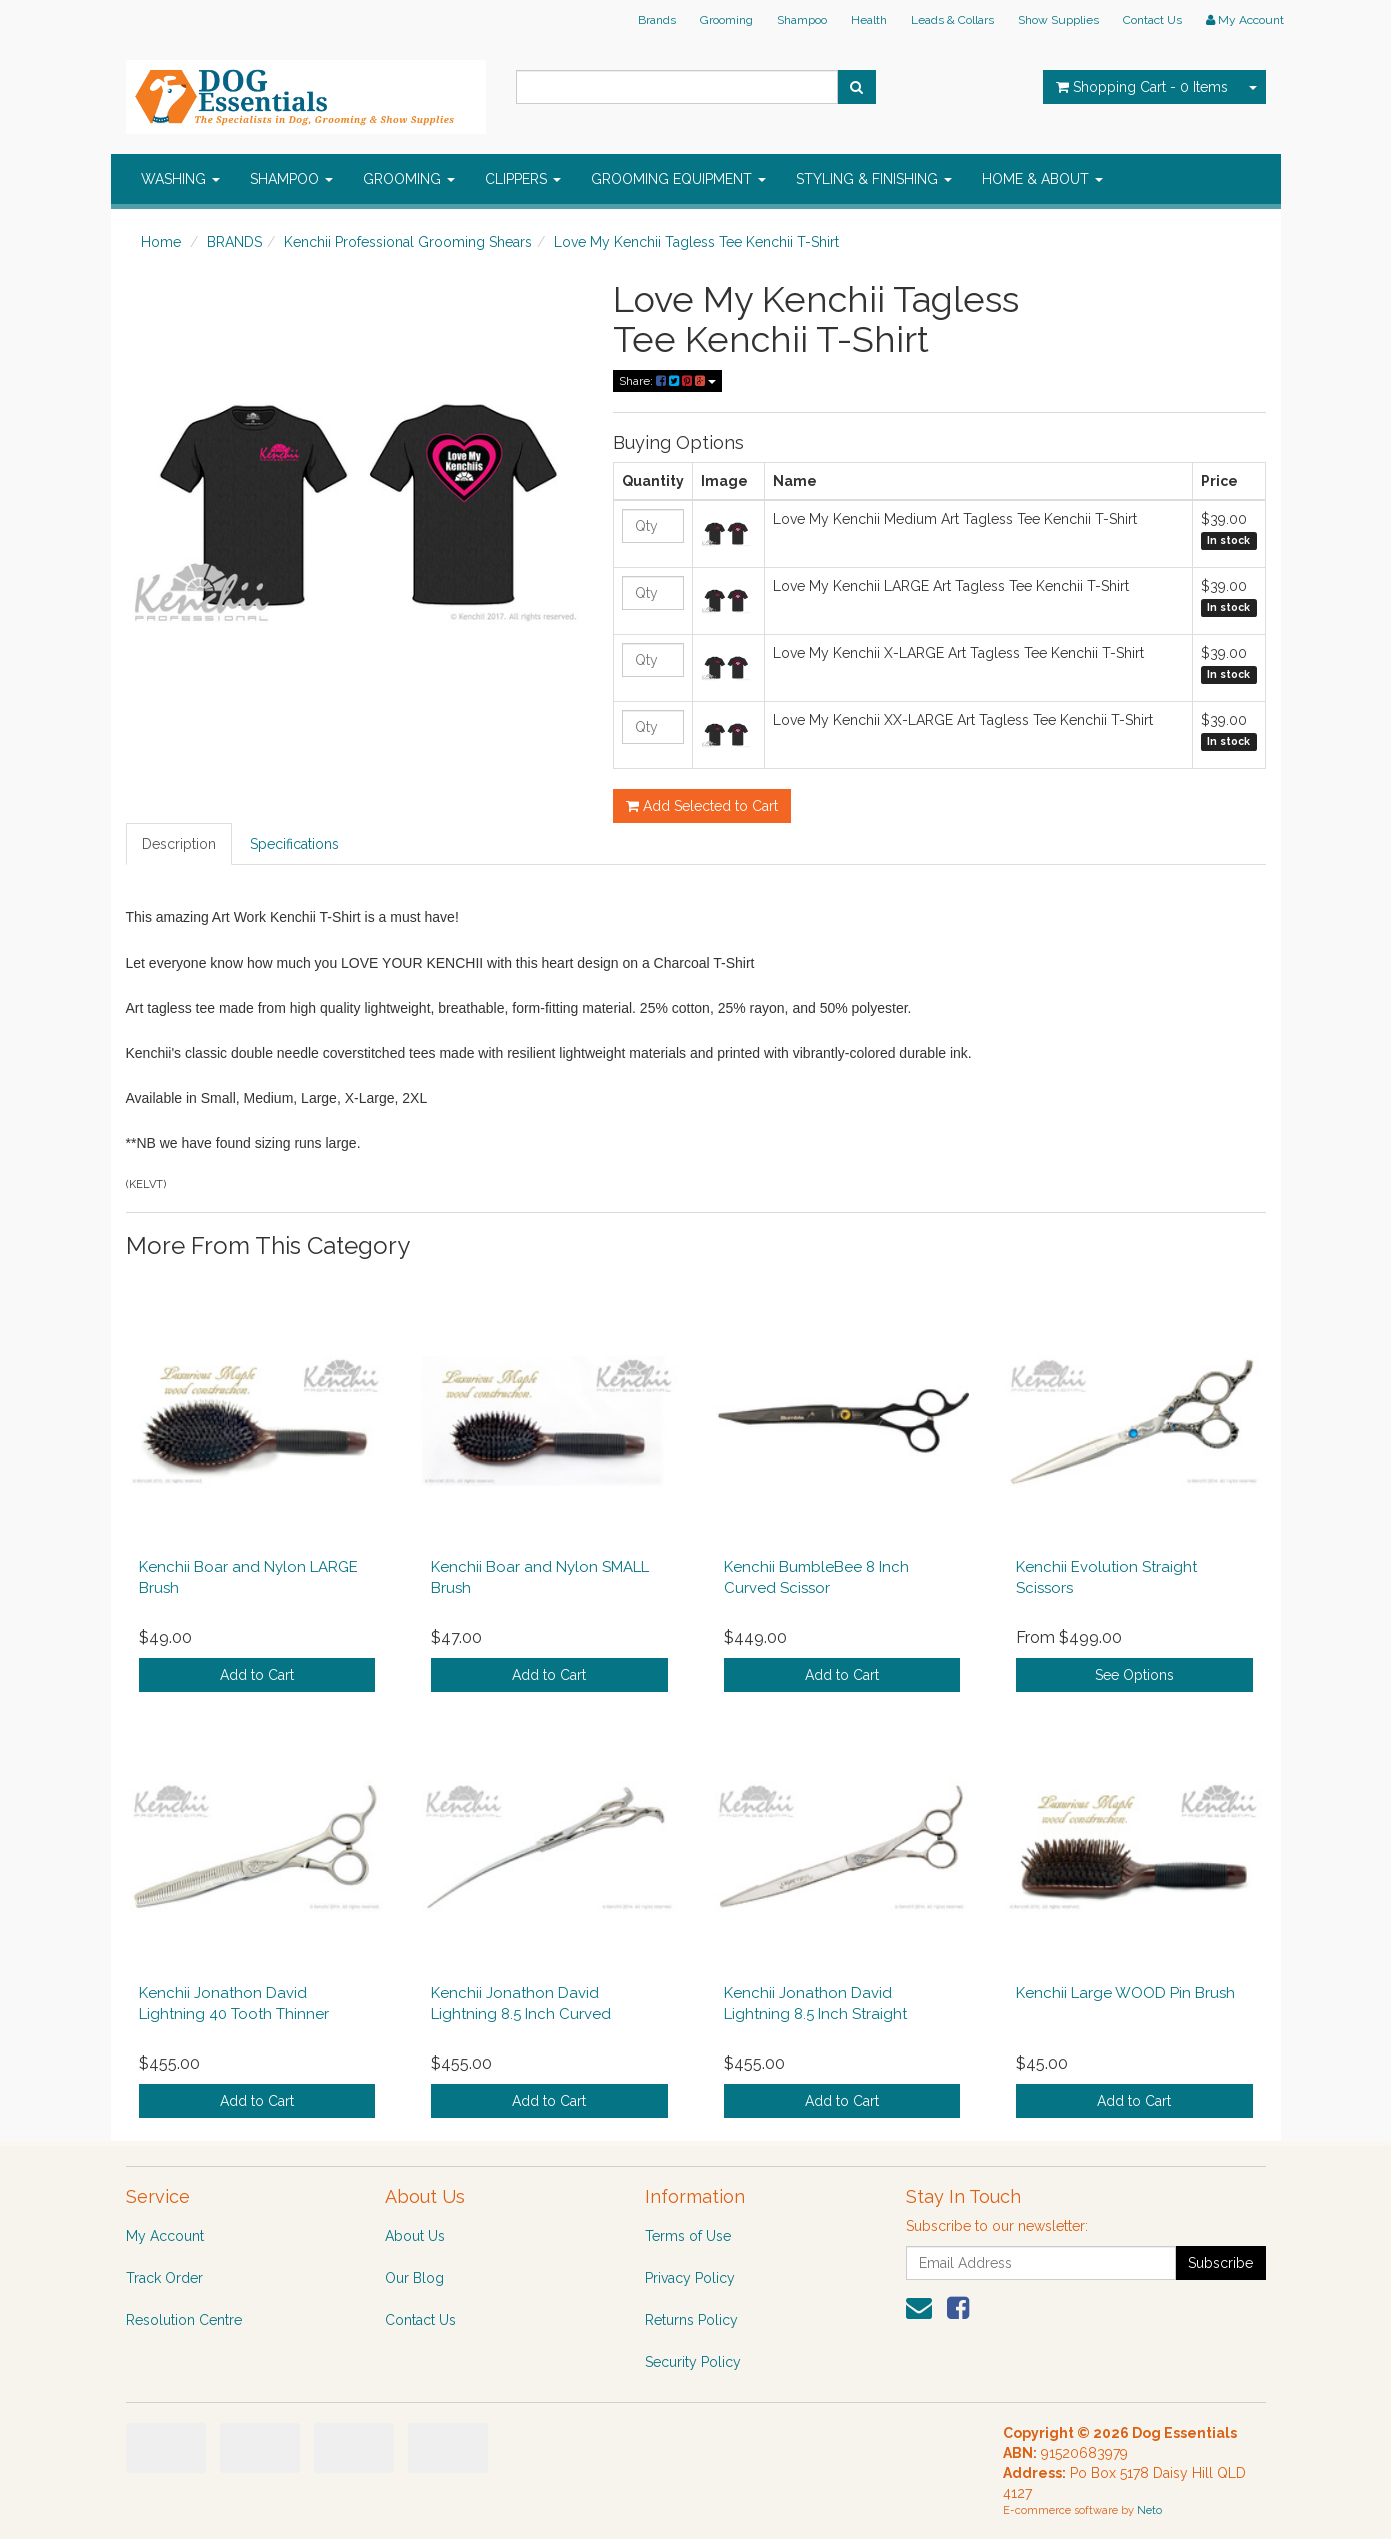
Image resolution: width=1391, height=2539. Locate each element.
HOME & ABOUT (1042, 179)
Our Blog (414, 2278)
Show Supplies (1058, 20)
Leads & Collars (952, 20)
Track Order (164, 2278)
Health (869, 20)
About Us (415, 2236)
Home (161, 242)
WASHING (180, 179)
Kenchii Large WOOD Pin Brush (1125, 1993)
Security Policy (693, 2362)
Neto (1149, 2510)
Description (179, 844)
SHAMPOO (291, 179)
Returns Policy (691, 2320)
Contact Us (1152, 20)
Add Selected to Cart (702, 806)
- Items (1142, 87)
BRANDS (234, 242)
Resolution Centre (184, 2320)
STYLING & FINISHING (874, 179)
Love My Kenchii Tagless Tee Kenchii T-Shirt (696, 242)
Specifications (294, 844)
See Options (1134, 1675)
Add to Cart (257, 1675)
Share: (667, 381)
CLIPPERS (523, 179)
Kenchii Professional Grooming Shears (408, 242)
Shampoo (802, 20)
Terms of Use (688, 2236)
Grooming (726, 20)
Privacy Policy (690, 2278)
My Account (165, 2236)
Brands (657, 20)
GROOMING (409, 179)
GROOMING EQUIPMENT (678, 179)
